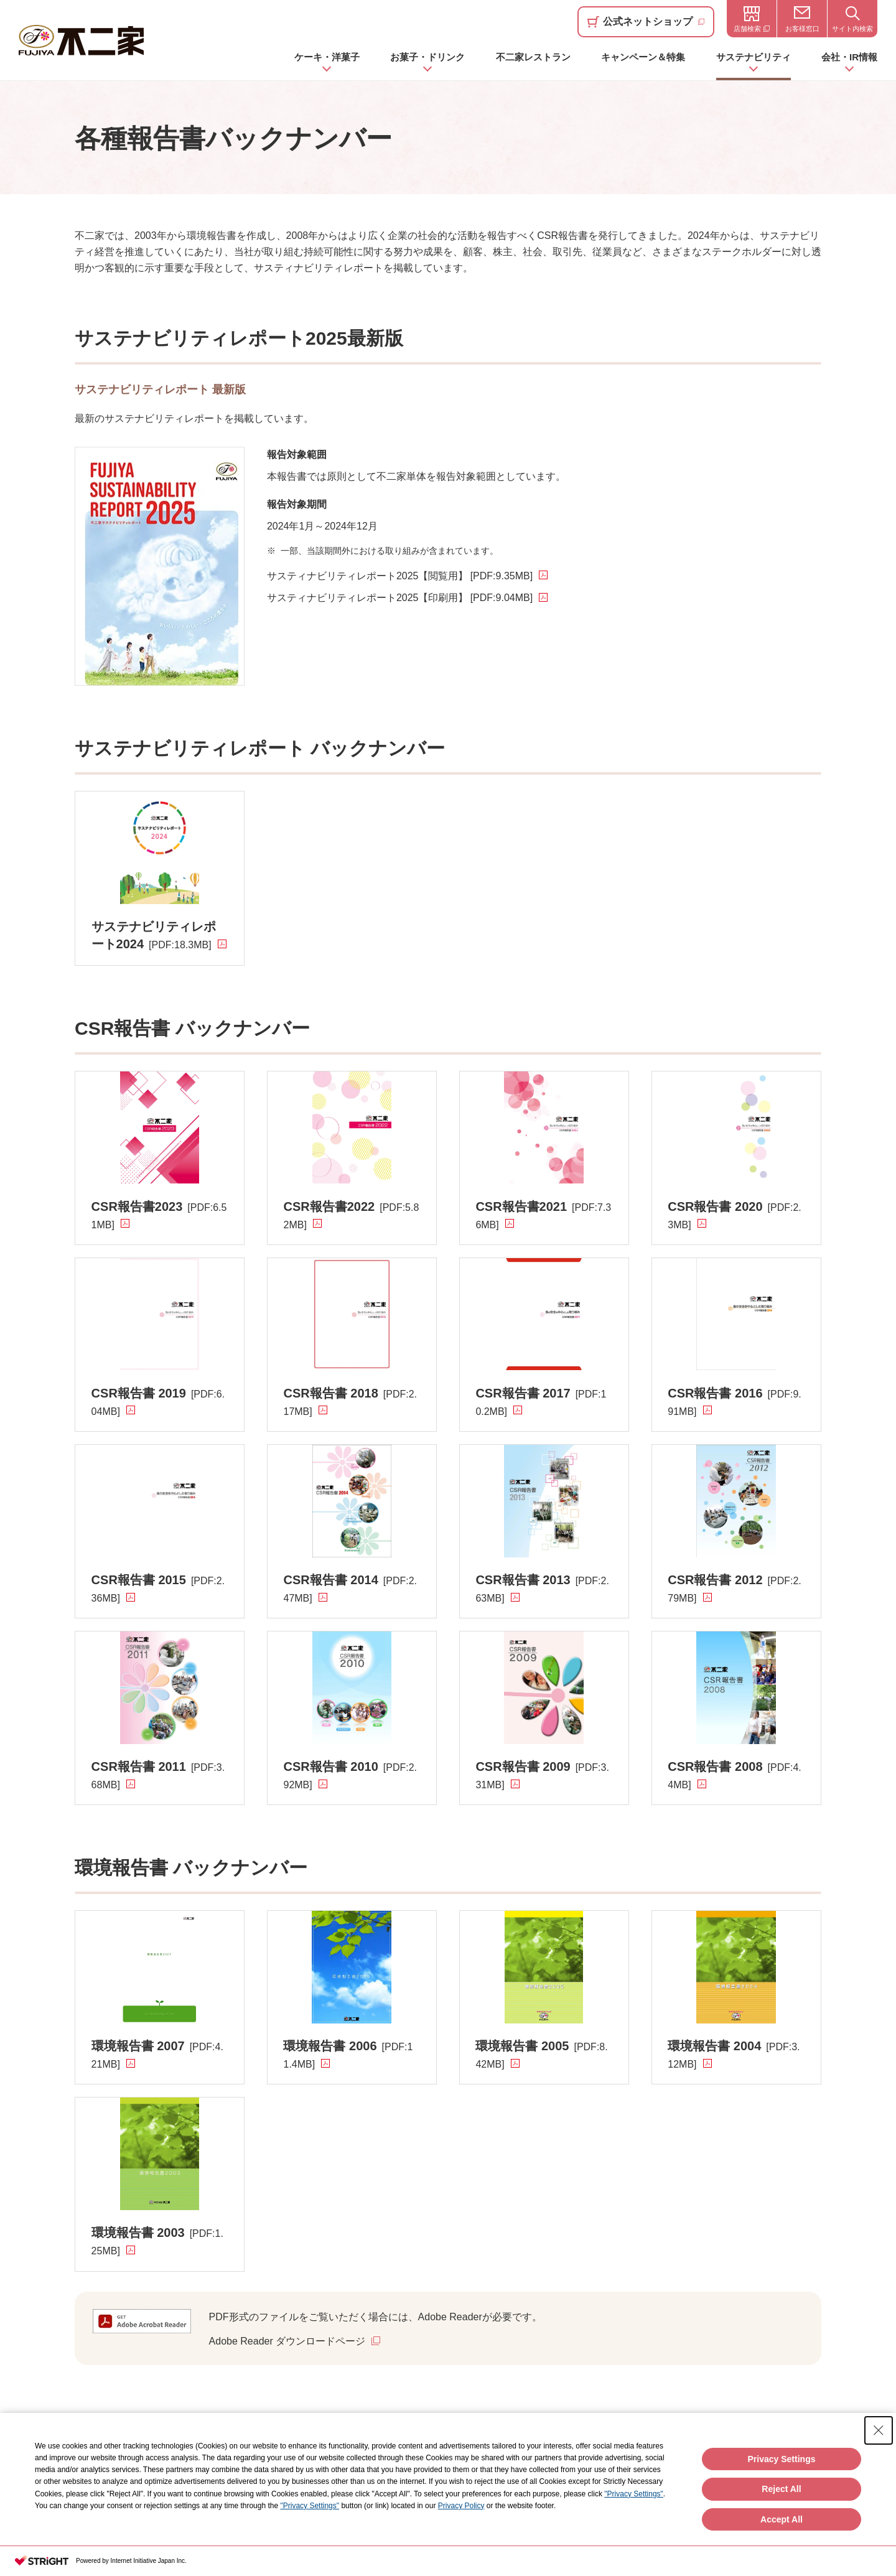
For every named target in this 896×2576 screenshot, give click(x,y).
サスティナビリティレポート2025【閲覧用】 (400, 576)
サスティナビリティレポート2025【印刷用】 (400, 597)
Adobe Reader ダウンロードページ (287, 2341)
